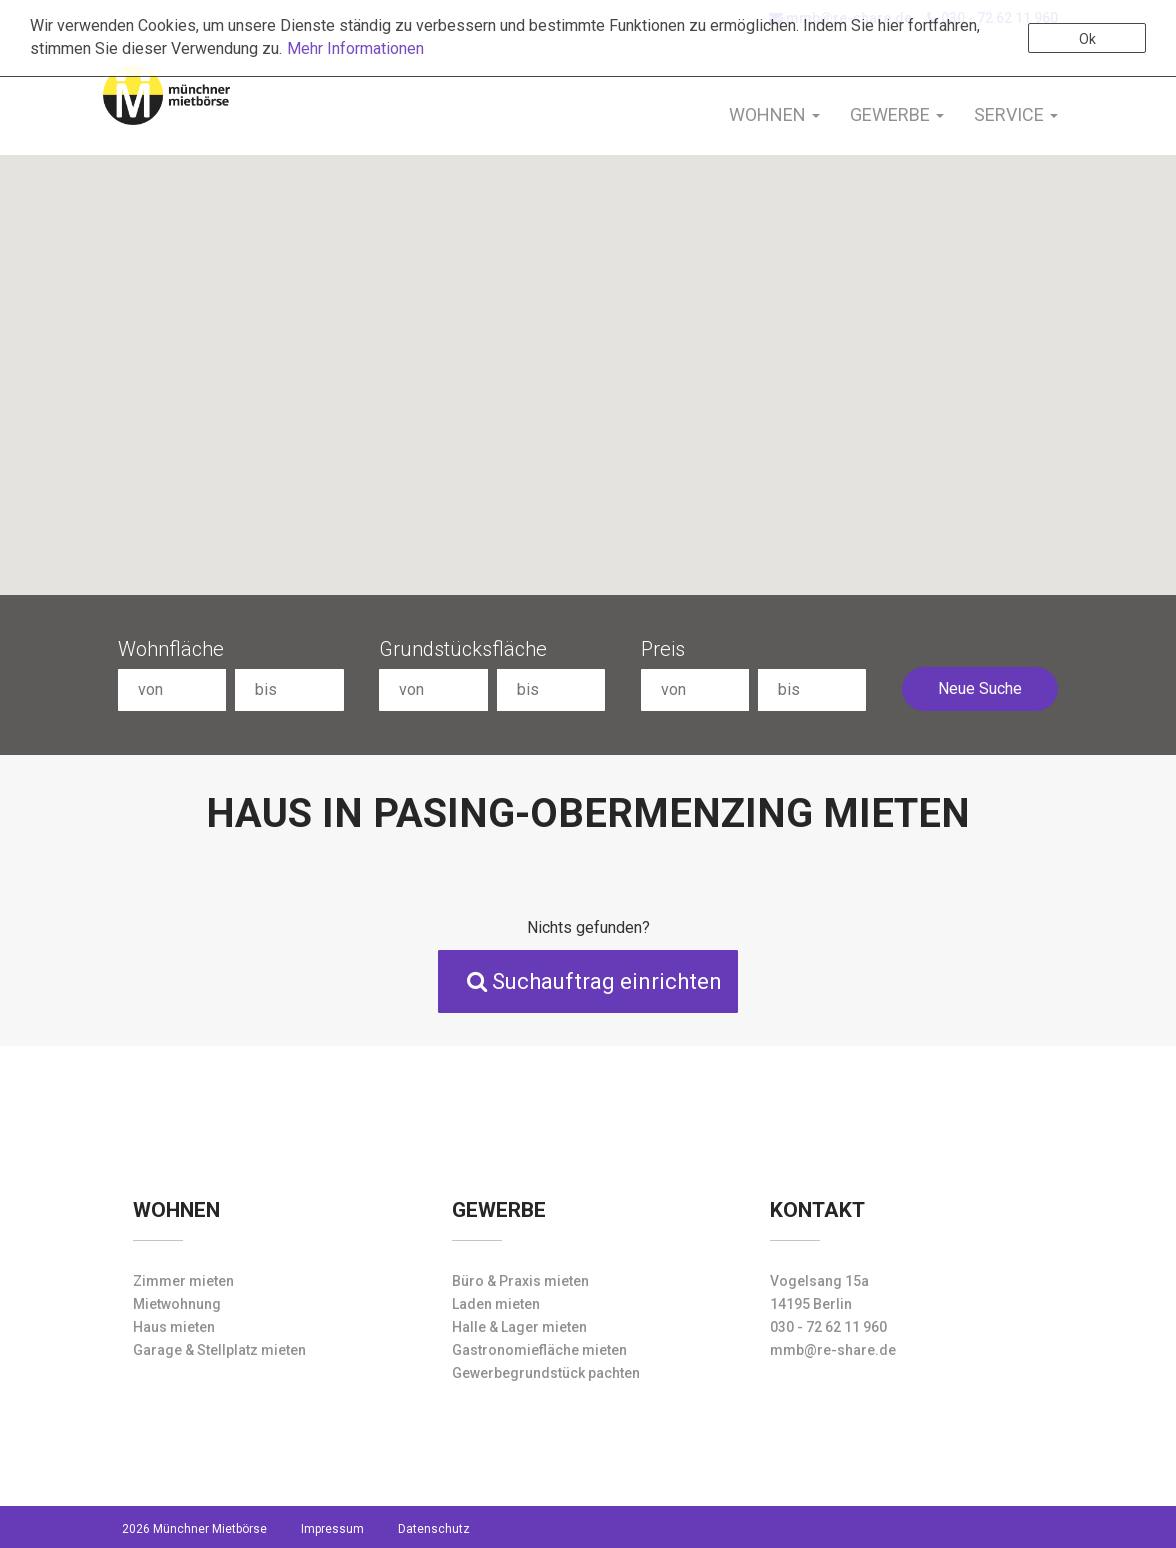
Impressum (332, 1529)
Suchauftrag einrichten (594, 981)
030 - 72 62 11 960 (828, 1327)
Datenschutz (434, 1529)
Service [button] (1016, 114)
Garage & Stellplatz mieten (219, 1350)
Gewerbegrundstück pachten (546, 1373)
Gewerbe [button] (897, 114)
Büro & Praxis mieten (520, 1281)
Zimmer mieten (183, 1281)
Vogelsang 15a (819, 1281)
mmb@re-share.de (833, 1350)
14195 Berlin (811, 1304)
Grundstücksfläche (463, 649)
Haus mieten (174, 1327)
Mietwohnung (177, 1304)
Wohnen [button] (774, 114)
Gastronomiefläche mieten (539, 1350)
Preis (663, 649)
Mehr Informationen (355, 48)
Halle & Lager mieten (519, 1327)
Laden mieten (496, 1304)
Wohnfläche (171, 649)
